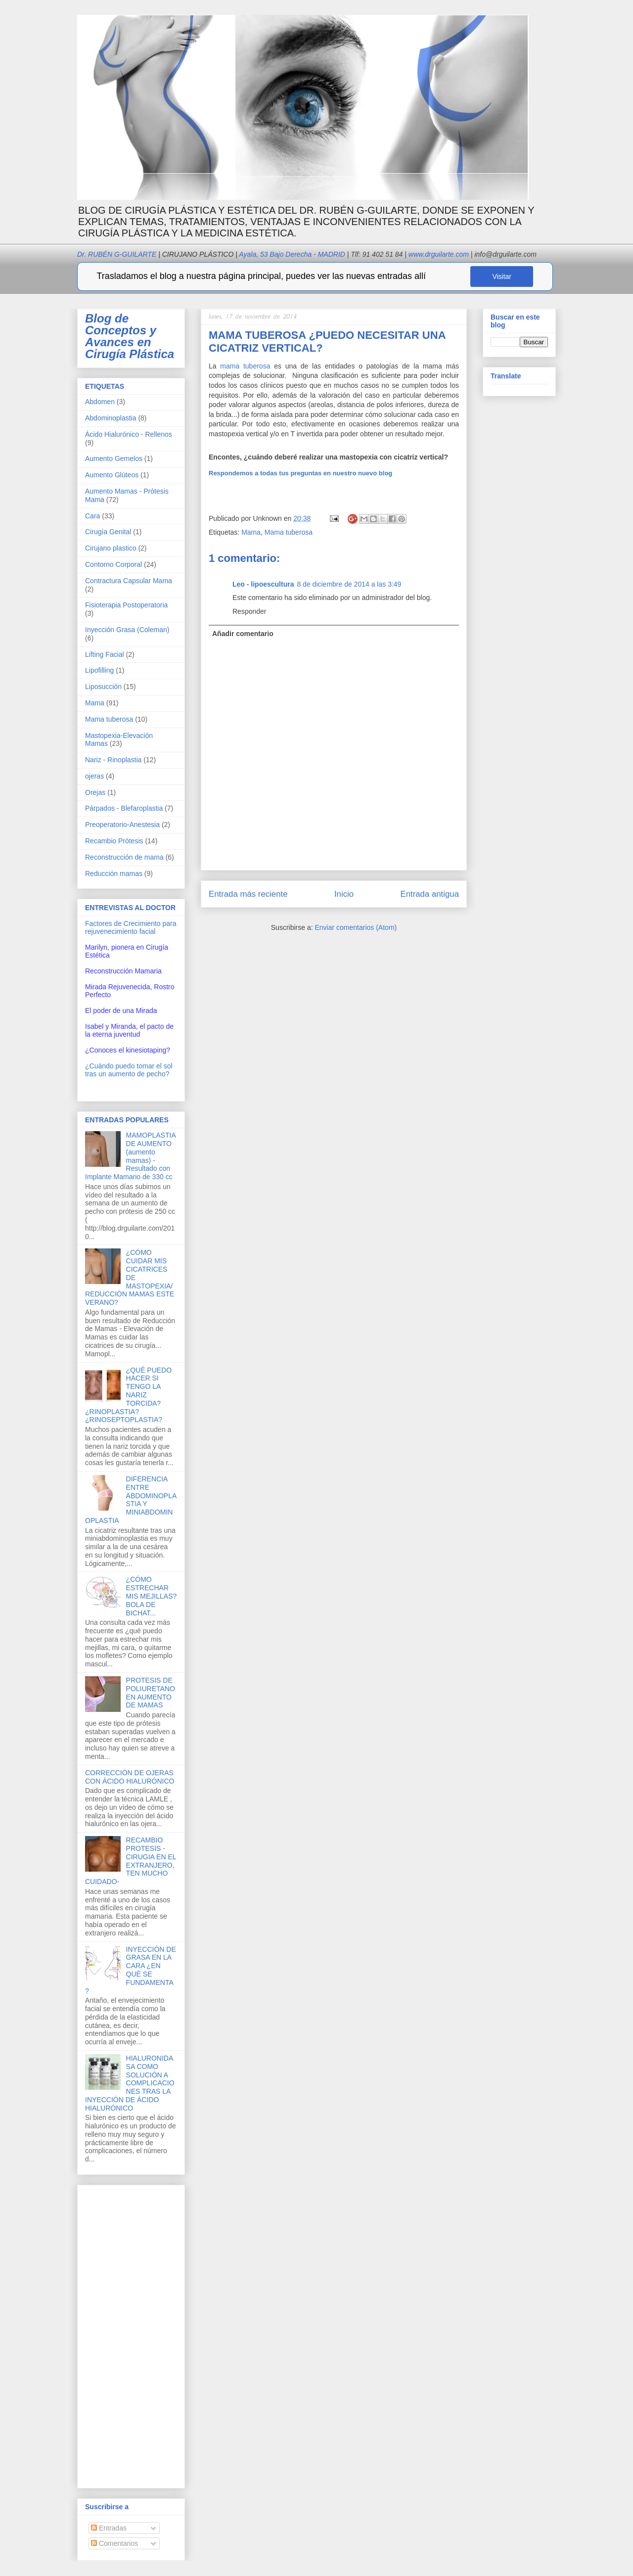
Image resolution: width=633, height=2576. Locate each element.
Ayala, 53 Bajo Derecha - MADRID (289, 254)
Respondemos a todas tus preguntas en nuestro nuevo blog (300, 473)
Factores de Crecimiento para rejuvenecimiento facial (130, 927)
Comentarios (114, 2543)
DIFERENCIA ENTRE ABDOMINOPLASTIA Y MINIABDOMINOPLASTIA (131, 1499)
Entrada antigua (430, 894)
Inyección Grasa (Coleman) (127, 630)
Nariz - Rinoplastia (113, 760)
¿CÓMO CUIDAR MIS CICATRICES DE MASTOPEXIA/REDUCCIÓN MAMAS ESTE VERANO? (129, 1277)
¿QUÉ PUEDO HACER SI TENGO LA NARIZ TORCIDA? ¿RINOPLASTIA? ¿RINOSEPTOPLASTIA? (128, 1395)
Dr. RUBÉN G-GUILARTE (155, 254)
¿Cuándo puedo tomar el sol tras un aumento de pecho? (129, 1070)
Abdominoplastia (110, 418)
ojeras (94, 776)
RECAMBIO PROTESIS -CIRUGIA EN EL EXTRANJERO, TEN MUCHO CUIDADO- (130, 1861)
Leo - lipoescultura (263, 584)
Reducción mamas (113, 873)
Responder (249, 611)
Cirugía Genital (108, 532)
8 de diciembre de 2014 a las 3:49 (349, 584)
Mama (251, 532)
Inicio (344, 894)
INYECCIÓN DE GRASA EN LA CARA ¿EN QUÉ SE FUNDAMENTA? (130, 1970)
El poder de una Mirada (121, 1010)
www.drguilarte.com (438, 254)
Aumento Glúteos (111, 475)
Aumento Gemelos (113, 458)
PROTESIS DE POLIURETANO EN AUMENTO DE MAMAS (150, 1692)
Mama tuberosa (289, 532)
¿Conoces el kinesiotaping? (127, 1050)
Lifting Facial (104, 654)
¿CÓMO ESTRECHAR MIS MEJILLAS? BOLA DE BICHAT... (151, 1595)
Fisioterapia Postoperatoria (126, 605)
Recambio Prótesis (114, 841)
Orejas (95, 792)
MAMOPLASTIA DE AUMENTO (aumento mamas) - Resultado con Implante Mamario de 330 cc (130, 1156)
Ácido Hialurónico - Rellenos (128, 434)
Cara (92, 516)
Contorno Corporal (113, 564)
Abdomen (100, 402)
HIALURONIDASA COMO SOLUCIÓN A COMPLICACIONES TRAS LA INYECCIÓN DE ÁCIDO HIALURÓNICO (130, 2083)
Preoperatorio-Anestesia (122, 824)
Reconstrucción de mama (124, 857)
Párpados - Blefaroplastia (124, 808)
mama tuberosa (245, 366)
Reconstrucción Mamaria (123, 971)
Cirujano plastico (110, 548)
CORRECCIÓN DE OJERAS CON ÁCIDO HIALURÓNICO (129, 1777)
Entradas (109, 2528)
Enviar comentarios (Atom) (356, 927)
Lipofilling (99, 670)
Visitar (501, 276)
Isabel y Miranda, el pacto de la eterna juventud (129, 1030)
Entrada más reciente (248, 894)
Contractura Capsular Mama (128, 581)
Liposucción (103, 686)
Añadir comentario (242, 634)
